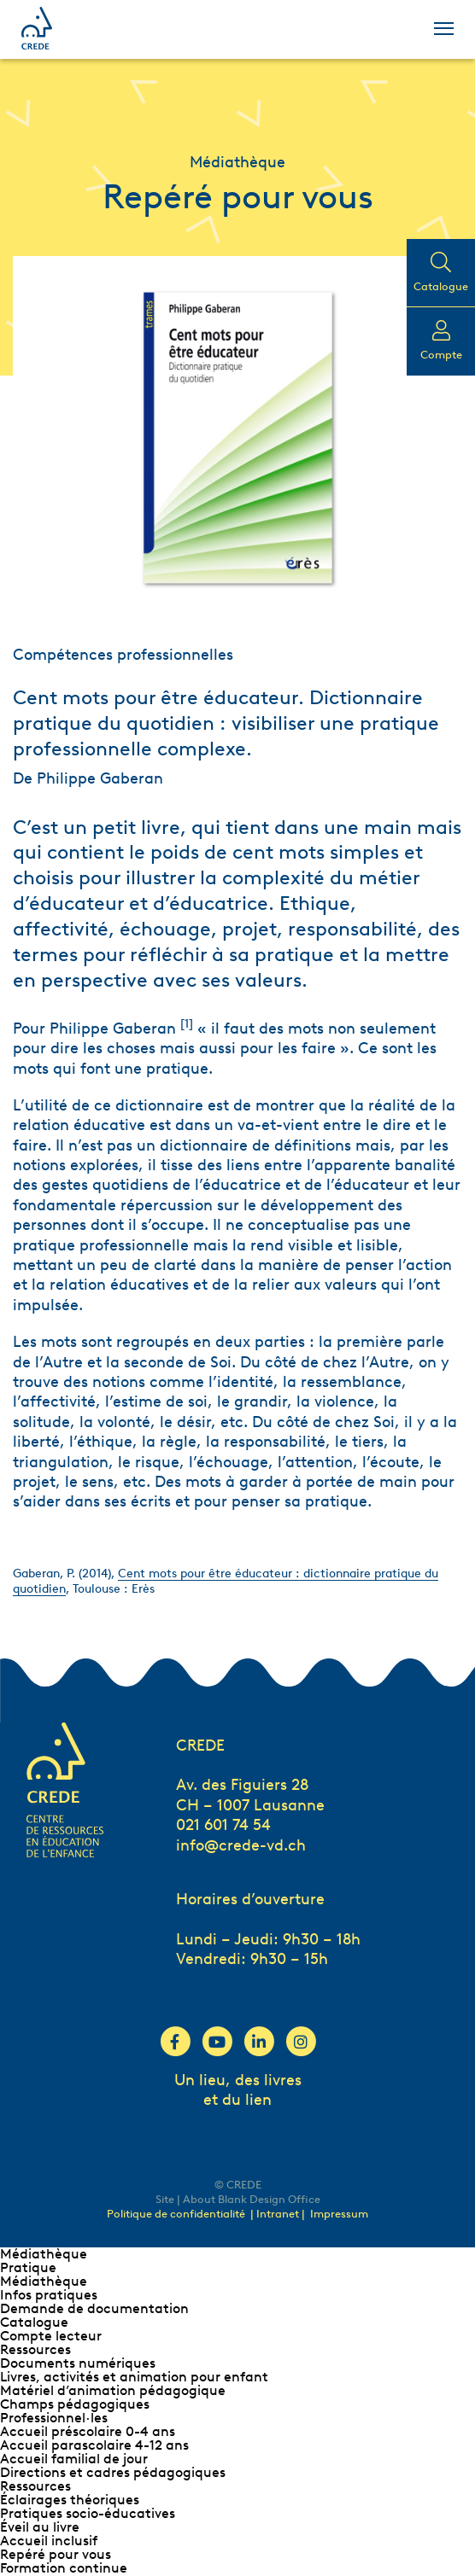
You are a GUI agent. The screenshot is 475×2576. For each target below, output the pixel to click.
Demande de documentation (94, 2308)
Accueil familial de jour (74, 2459)
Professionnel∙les (54, 2418)
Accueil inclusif (48, 2540)
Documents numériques (77, 2363)
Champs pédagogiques (75, 2404)
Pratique (28, 2267)
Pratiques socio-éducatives (87, 2513)
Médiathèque (43, 2254)
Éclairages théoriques (69, 2499)
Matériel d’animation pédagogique (113, 2390)
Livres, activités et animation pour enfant (134, 2377)
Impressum (339, 2213)
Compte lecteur (51, 2336)
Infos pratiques (48, 2295)
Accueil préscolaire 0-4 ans (87, 2431)
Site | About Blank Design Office (237, 2199)
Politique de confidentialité (176, 2213)
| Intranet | (279, 2213)
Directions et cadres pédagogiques (113, 2472)
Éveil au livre (39, 2527)
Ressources (35, 2349)
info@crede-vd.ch (241, 1845)
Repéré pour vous (55, 2554)
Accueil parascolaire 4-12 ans (94, 2445)
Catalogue (34, 2322)
